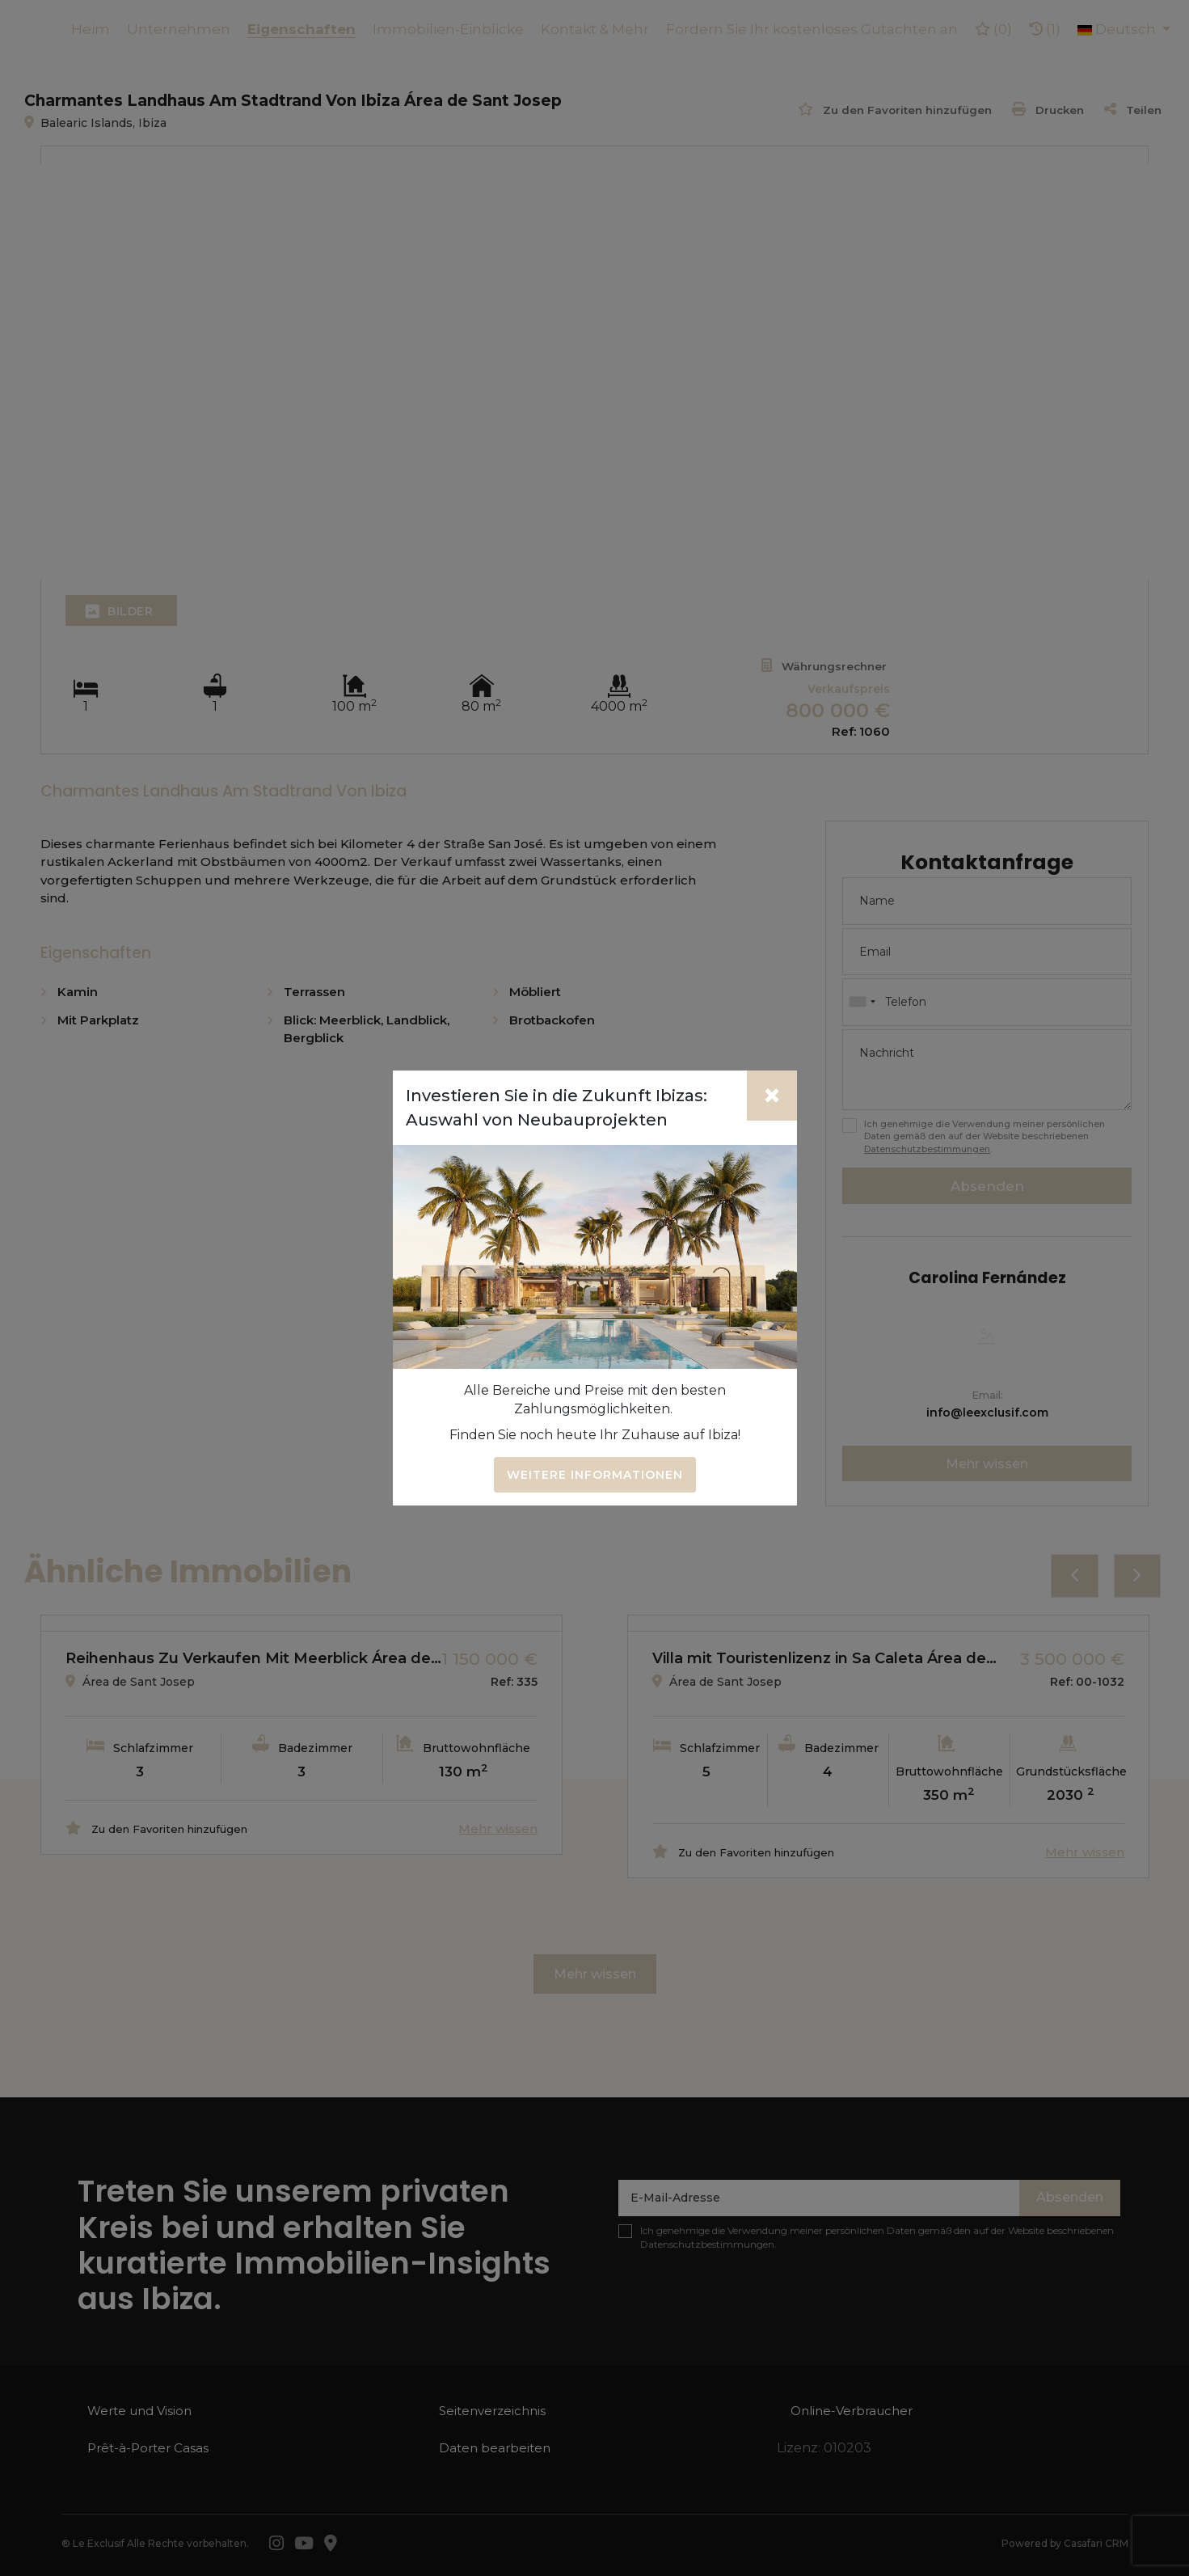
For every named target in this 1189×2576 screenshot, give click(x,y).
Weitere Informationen (595, 1474)
